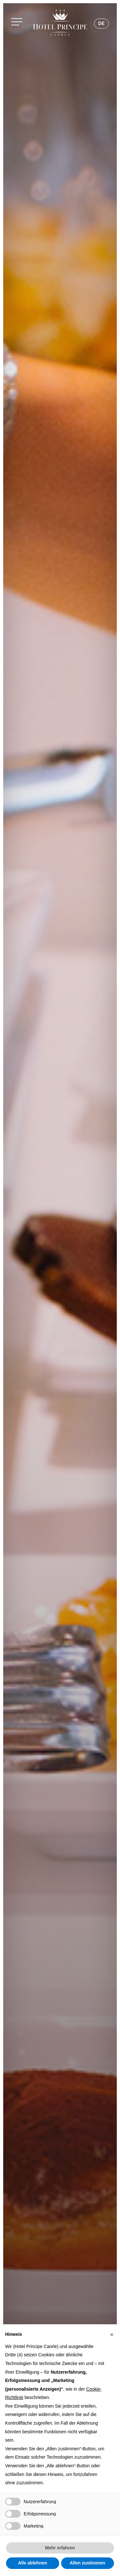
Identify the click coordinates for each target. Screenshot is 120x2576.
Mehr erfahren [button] (60, 2547)
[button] (19, 23)
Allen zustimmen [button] (87, 2562)
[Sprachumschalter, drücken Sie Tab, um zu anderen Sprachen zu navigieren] (101, 24)
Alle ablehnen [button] (32, 2562)
